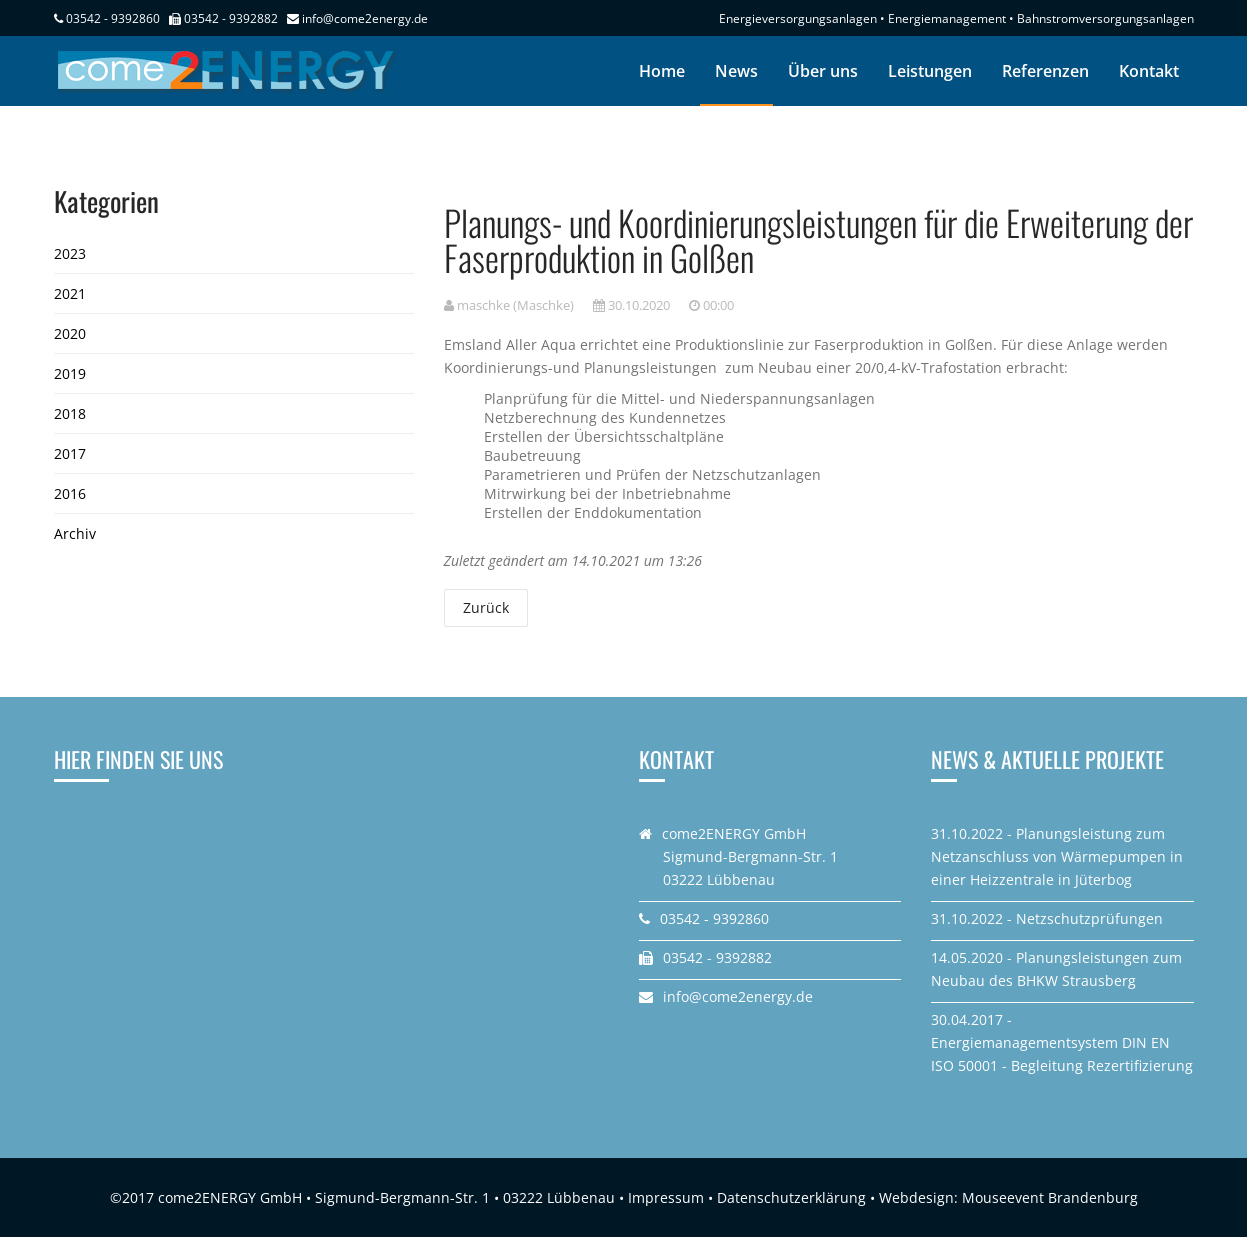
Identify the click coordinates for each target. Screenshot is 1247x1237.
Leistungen (930, 71)
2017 (70, 453)
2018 (70, 413)
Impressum (666, 1197)
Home (662, 71)
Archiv (75, 533)
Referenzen (1045, 71)
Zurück (486, 607)
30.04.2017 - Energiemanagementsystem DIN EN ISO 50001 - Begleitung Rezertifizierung (1062, 1042)
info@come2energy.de (365, 18)
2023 (70, 253)
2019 (70, 373)
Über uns (823, 71)
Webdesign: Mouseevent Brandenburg (1008, 1197)
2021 (70, 293)
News (736, 71)
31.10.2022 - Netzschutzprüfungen (1047, 918)
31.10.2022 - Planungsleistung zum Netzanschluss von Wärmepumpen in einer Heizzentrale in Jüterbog (1057, 856)
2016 (70, 493)
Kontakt (1149, 71)
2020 (70, 333)
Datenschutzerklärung (791, 1197)
